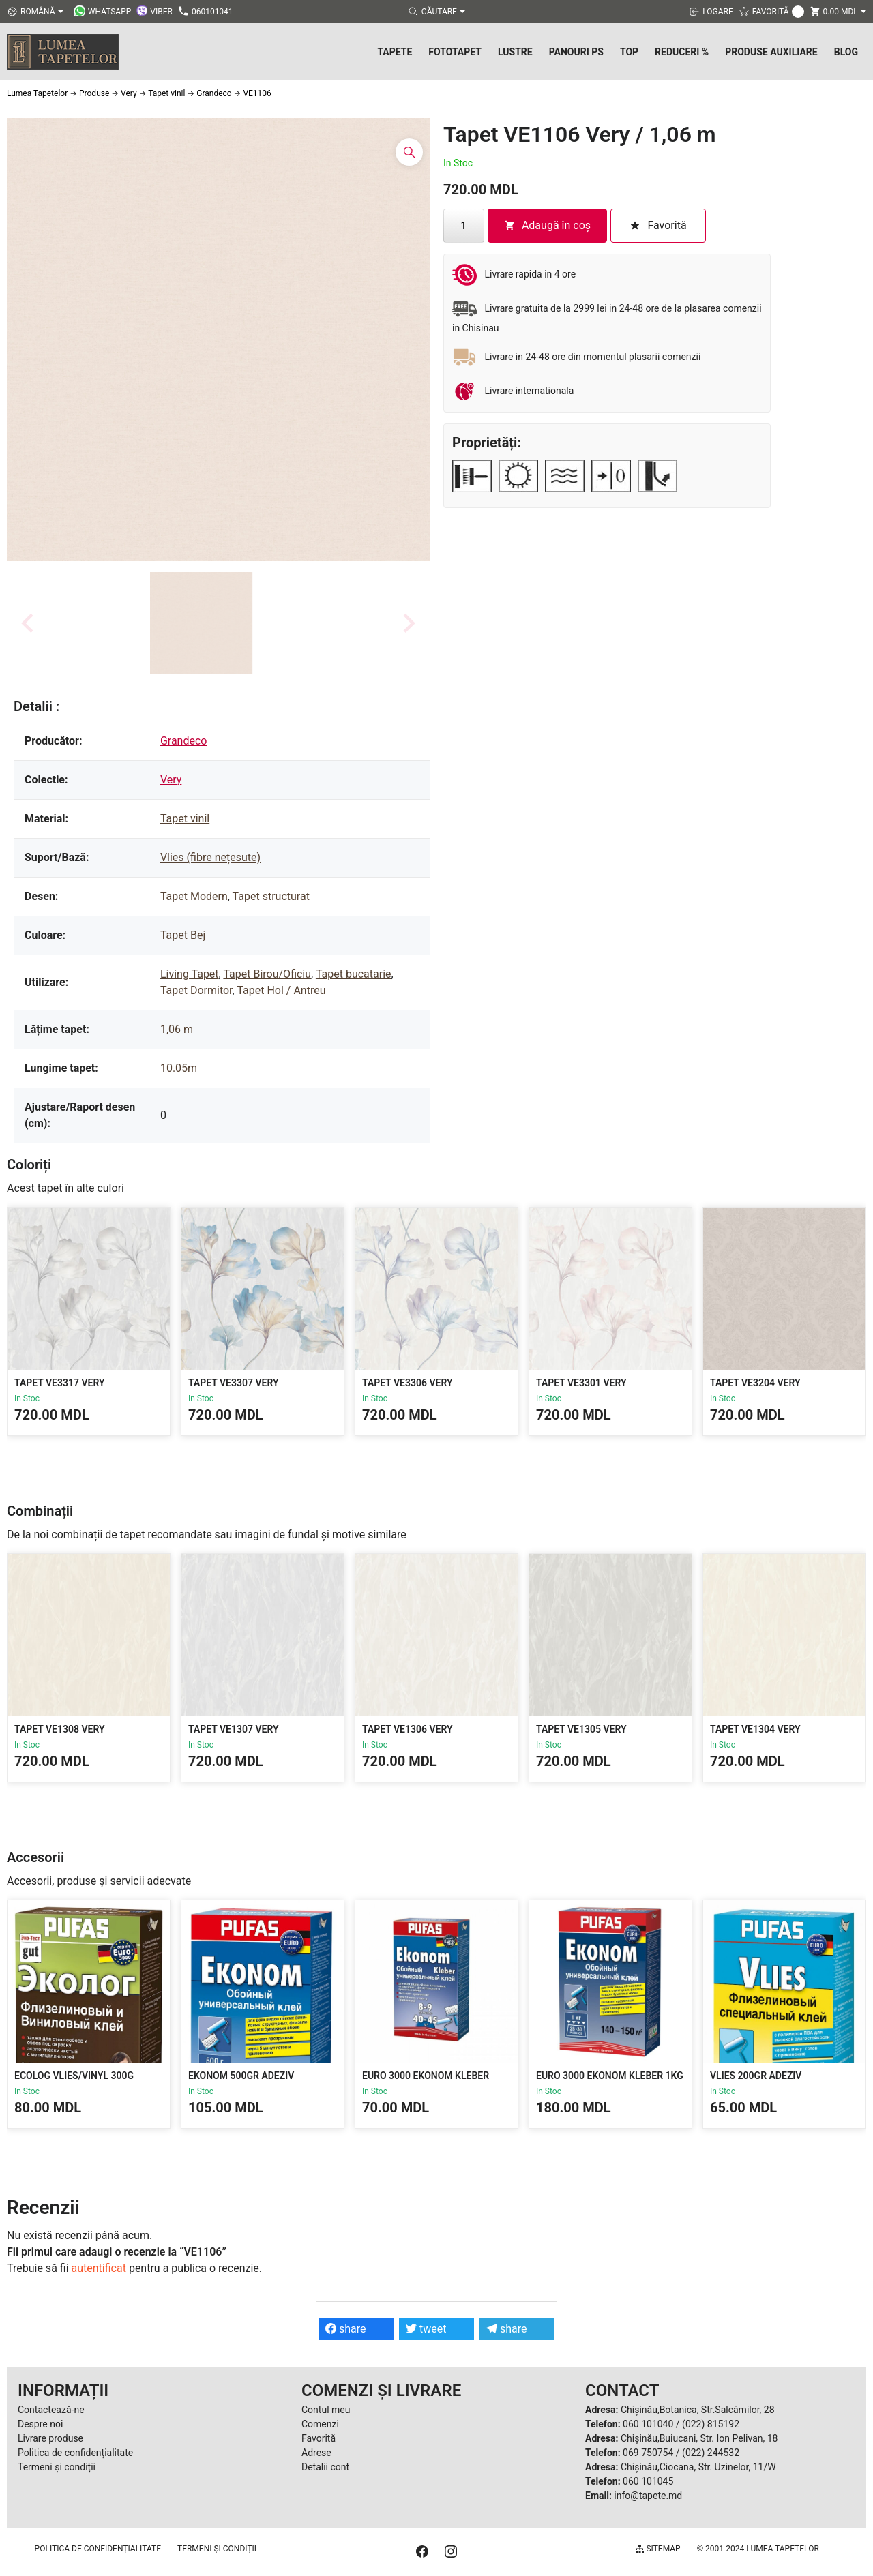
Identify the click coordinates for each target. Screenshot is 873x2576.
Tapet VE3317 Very (59, 1382)
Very (170, 779)
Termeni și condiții (56, 2466)
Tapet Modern (194, 896)
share (345, 2328)
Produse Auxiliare (771, 51)
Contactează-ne (51, 2409)
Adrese (316, 2452)
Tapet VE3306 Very (407, 1382)
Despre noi (40, 2423)
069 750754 (648, 2452)
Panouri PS (576, 51)
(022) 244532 (710, 2452)
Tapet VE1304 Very (755, 1729)
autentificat (99, 2268)
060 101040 (648, 2423)
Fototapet (455, 51)
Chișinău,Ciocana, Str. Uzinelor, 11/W (698, 2466)
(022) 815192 (710, 2423)
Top (629, 51)
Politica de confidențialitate (75, 2452)
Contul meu (325, 2409)
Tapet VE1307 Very (233, 1729)
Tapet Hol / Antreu (281, 990)
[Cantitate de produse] (463, 226)
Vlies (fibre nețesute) (210, 857)
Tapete (394, 51)
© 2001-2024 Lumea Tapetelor (758, 2548)
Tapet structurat (271, 896)
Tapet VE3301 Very (581, 1382)
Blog (846, 51)
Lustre (515, 51)
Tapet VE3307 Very (233, 1382)
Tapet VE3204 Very (755, 1382)
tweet (426, 2328)
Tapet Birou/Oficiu (267, 974)
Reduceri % (682, 51)
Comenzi (320, 2423)
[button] (201, 623)
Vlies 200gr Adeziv (755, 2075)
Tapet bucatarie (353, 974)
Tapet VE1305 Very (581, 1729)
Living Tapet (189, 974)
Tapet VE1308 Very (59, 1729)
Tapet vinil (184, 818)
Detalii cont (325, 2466)
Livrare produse (50, 2438)
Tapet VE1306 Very (407, 1729)
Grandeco (183, 740)
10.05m (178, 1068)
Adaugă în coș (547, 225)
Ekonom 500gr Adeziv (241, 2075)
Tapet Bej (182, 935)
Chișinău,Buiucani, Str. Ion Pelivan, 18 (699, 2438)
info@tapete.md (648, 2495)
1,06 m (176, 1029)
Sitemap (658, 2548)
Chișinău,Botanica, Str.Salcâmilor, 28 (698, 2409)
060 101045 (648, 2481)
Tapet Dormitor (196, 990)
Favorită (318, 2438)
